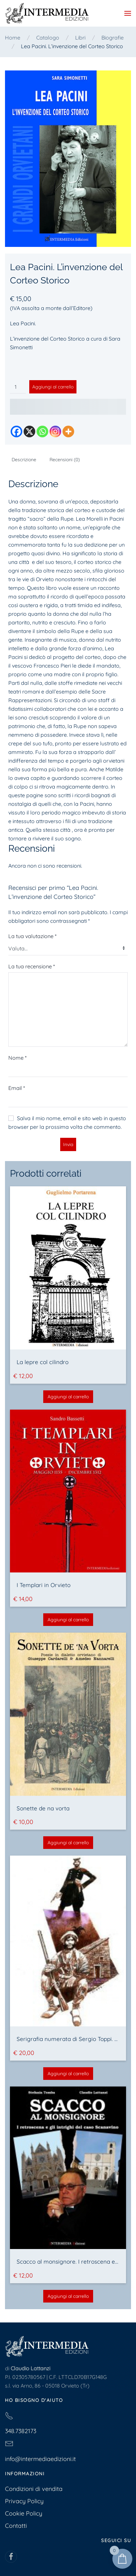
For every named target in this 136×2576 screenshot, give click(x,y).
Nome (17, 1057)
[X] (29, 431)
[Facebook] (16, 431)
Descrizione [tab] (24, 460)
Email (16, 1088)
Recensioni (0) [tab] (65, 460)
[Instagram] (55, 431)
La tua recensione (31, 966)
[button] (127, 13)
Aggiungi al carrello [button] (68, 1397)
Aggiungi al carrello (52, 387)
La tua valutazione (32, 936)
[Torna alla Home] (46, 13)
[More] (68, 431)
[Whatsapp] (42, 431)
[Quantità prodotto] (18, 386)
